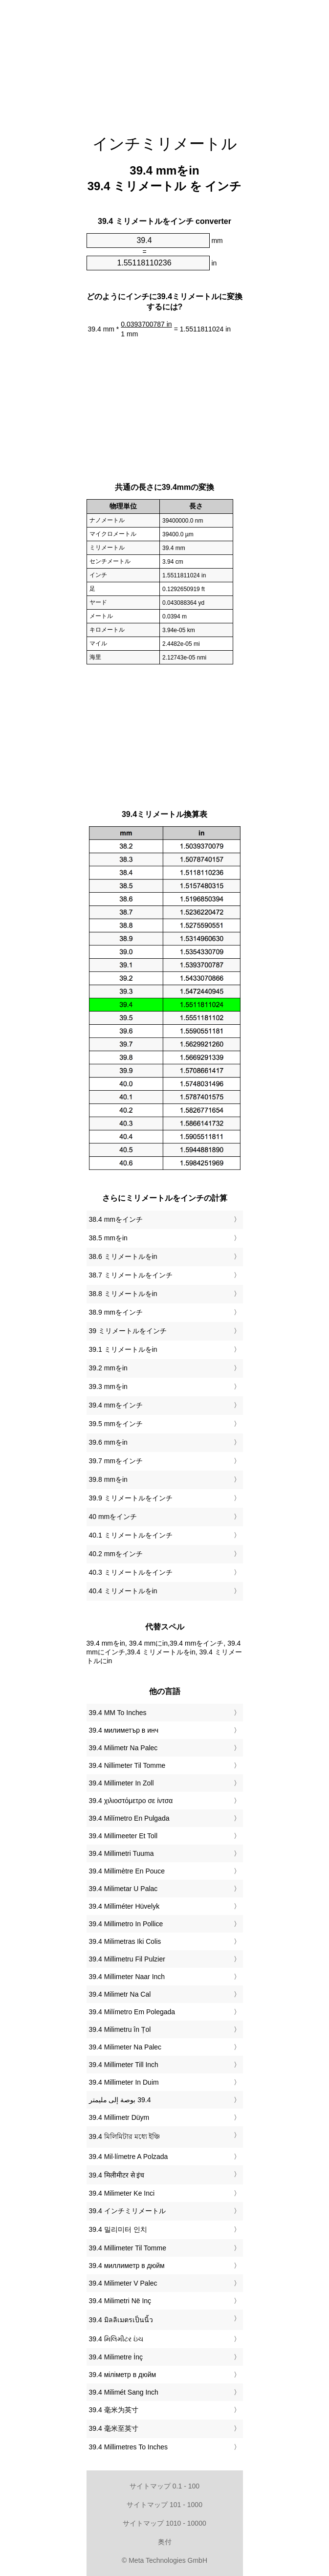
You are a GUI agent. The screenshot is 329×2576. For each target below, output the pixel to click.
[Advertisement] (165, 61)
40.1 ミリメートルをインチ (131, 1535)
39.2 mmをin (108, 1368)
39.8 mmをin (108, 1479)
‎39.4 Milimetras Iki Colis (125, 1941)
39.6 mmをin (108, 1442)
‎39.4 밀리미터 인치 (118, 2229)
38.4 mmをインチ (116, 1219)
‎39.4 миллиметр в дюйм (127, 2265)
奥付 (165, 2542)
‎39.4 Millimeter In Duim (124, 2082)
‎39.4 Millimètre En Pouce (127, 1871)
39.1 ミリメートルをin (123, 1349)
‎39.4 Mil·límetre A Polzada (128, 2156)
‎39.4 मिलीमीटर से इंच (117, 2175)
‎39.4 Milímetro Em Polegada (132, 2012)
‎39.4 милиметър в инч (124, 1730)
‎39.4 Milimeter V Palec (123, 2283)
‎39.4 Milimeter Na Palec (125, 2047)
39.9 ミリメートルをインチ (131, 1498)
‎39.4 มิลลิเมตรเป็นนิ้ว (121, 2320)
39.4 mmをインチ (116, 1405)
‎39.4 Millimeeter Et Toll (123, 1836)
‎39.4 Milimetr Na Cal (120, 1994)
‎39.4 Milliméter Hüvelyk (124, 1906)
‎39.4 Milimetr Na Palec (123, 1748)
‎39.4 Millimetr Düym (119, 2117)
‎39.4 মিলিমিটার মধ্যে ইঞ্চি (124, 2136)
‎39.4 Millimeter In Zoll (121, 1783)
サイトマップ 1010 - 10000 (164, 2523)
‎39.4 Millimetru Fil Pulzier (127, 1959)
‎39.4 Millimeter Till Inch (123, 2065)
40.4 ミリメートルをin (123, 1591)
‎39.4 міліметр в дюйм (122, 2374)
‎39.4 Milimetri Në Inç (120, 2301)
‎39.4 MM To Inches (118, 1713)
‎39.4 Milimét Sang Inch (123, 2392)
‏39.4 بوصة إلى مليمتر (120, 2100)
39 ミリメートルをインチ (128, 1331)
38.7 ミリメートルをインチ (131, 1275)
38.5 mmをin (108, 1238)
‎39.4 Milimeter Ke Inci (122, 2193)
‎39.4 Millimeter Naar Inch (127, 1977)
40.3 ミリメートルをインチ (131, 1572)
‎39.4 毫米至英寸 (113, 2428)
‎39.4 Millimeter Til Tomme (127, 2248)
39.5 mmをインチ (116, 1424)
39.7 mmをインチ (116, 1461)
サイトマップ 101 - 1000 (164, 2505)
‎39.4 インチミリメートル (127, 2211)
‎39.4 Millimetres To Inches (128, 2447)
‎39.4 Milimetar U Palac (123, 1889)
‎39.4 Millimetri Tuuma (121, 1853)
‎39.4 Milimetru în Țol (120, 2029)
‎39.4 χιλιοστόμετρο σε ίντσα (131, 1801)
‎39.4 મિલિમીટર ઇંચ (116, 2339)
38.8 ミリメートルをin (123, 1294)
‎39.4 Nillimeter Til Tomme (127, 1765)
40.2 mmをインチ (116, 1554)
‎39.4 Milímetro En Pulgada (129, 1818)
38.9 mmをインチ (116, 1312)
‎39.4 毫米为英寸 (113, 2410)
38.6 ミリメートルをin (123, 1256)
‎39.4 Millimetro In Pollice (126, 1924)
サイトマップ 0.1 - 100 (164, 2486)
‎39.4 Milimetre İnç (116, 2357)
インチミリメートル (164, 144)
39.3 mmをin (108, 1386)
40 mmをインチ (113, 1516)
